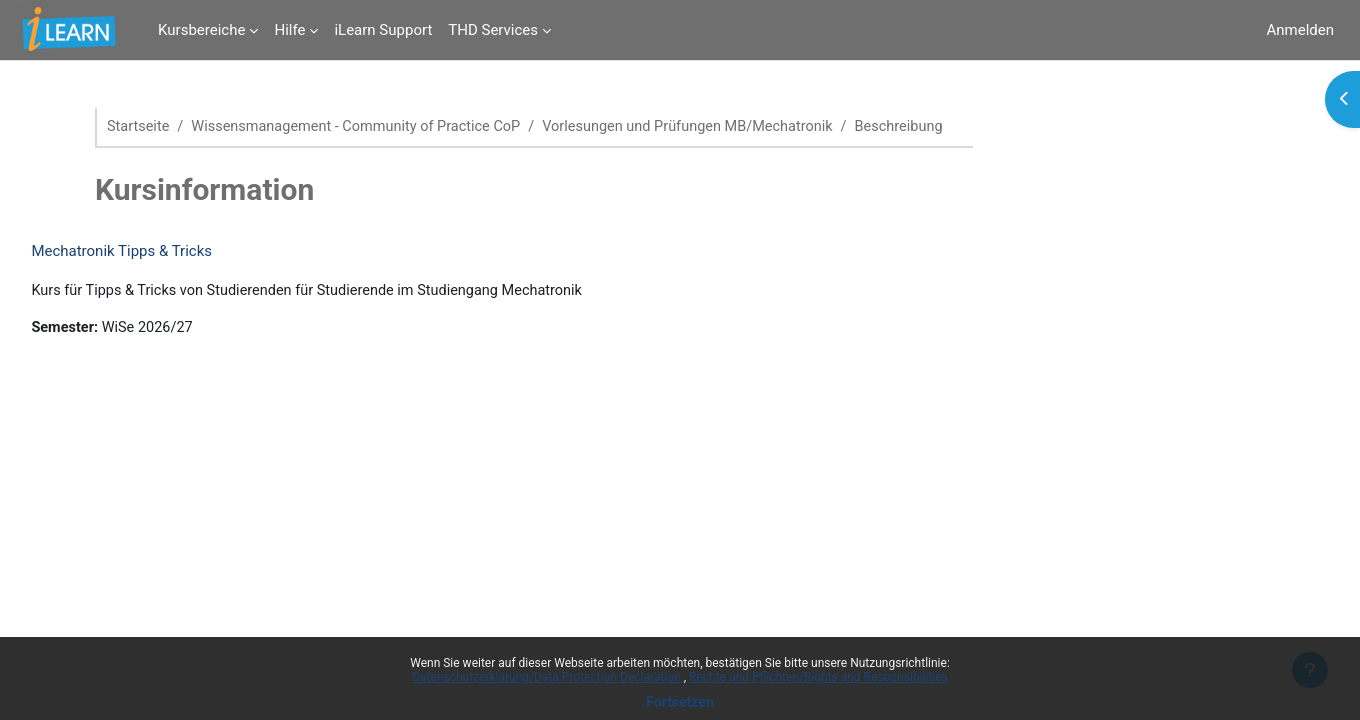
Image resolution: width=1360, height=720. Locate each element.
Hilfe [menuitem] (289, 30)
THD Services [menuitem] (493, 30)
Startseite (139, 127)
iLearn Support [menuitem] (383, 30)
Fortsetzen (680, 702)
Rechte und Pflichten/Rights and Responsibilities (818, 677)
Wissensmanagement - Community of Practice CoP (364, 127)
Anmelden (1300, 30)
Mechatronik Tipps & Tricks (166, 252)
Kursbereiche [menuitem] (201, 30)
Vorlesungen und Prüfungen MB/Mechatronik (707, 127)
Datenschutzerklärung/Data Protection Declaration (547, 677)
